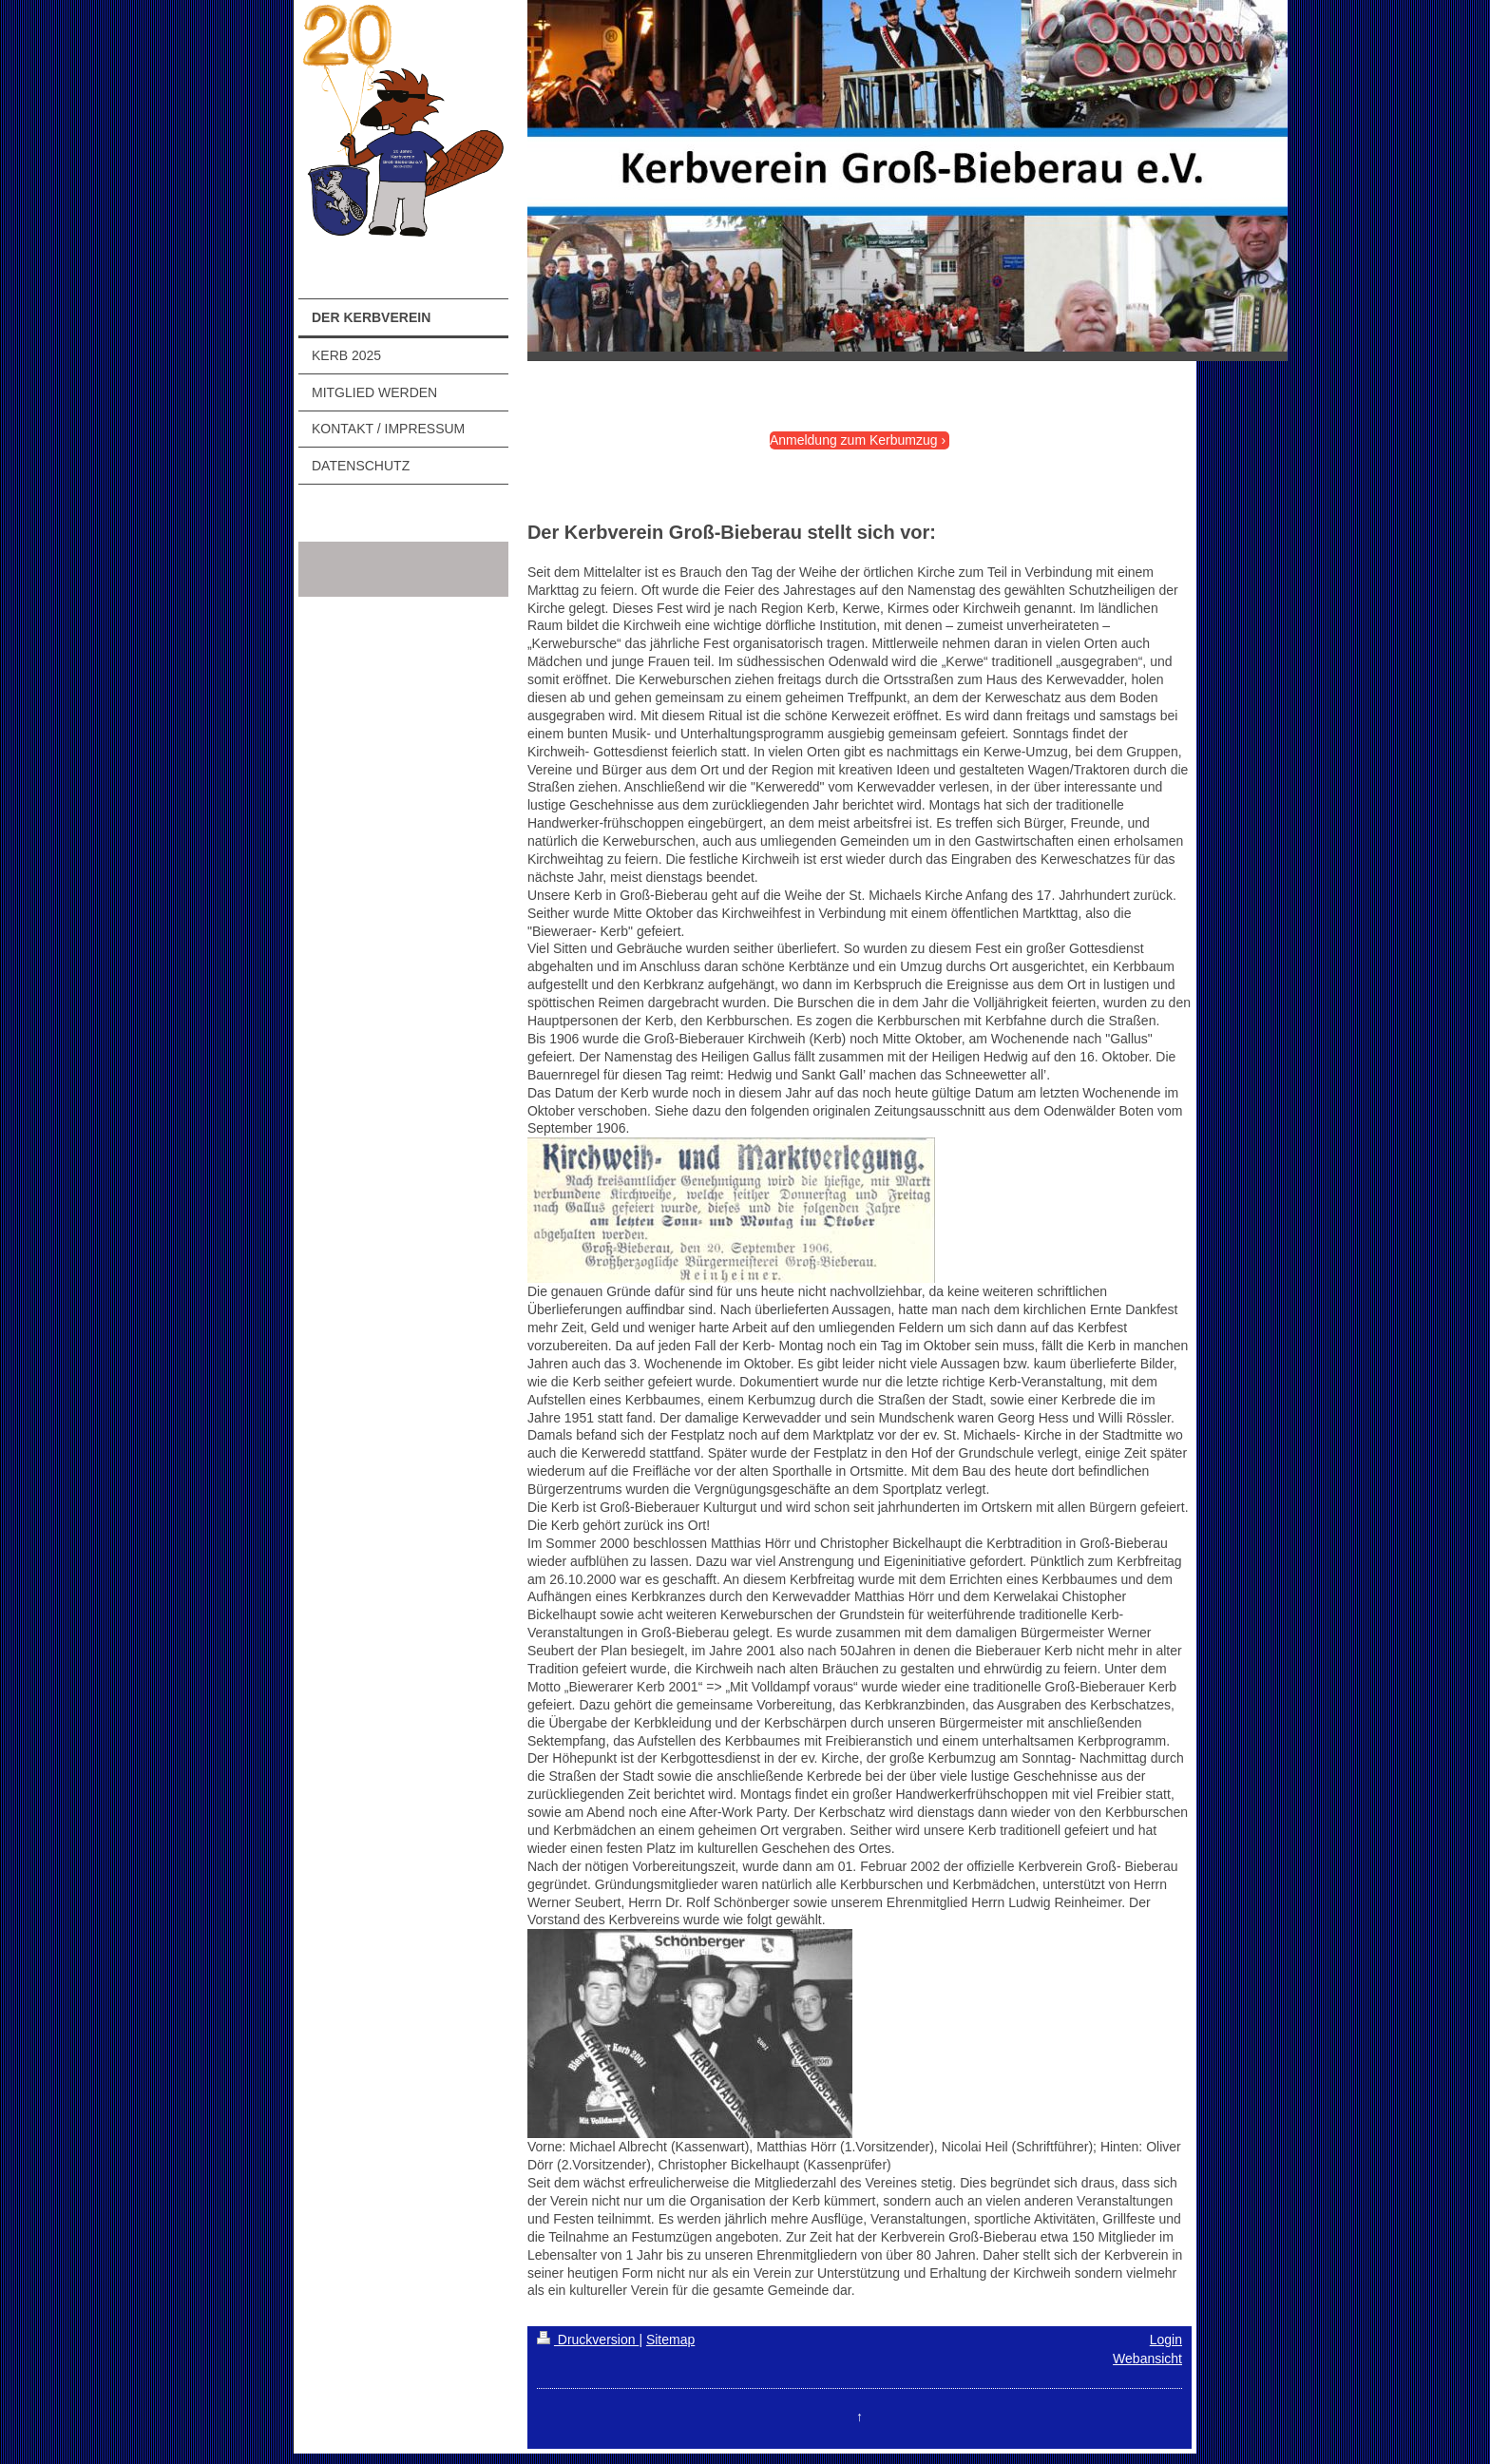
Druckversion (588, 2339)
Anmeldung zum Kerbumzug (854, 440)
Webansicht (1147, 2358)
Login (1166, 2339)
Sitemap (670, 2339)
